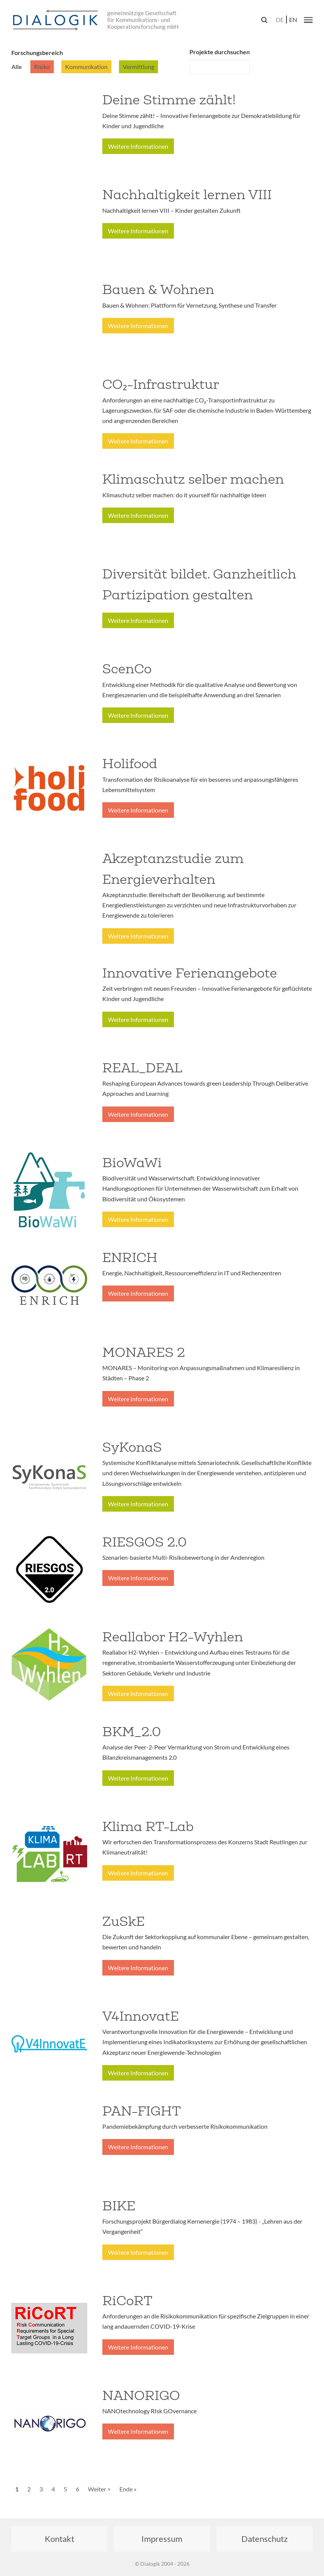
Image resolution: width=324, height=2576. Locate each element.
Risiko (42, 66)
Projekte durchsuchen (219, 51)
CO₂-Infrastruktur (160, 384)
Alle (16, 66)
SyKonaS (132, 1447)
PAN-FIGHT (141, 2111)
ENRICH (130, 1257)
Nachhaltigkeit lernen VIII (187, 194)
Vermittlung (138, 66)
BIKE (118, 2205)
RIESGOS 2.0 (144, 1542)
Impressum (161, 2539)
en (293, 19)
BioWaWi (132, 1162)
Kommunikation (86, 66)
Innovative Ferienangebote (189, 973)
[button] (308, 19)
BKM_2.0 (131, 1731)
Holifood (129, 763)
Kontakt (59, 2539)
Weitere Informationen (138, 146)
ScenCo (127, 668)
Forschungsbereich (37, 52)
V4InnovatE (140, 2016)
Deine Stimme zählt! (169, 99)
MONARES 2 (143, 1352)
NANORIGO (141, 2395)
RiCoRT (127, 2300)
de (280, 19)
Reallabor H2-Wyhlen (172, 1636)
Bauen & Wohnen (158, 289)
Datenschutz (264, 2539)
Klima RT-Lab (148, 1826)
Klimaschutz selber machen (193, 479)
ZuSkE (123, 1921)
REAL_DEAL (142, 1067)
